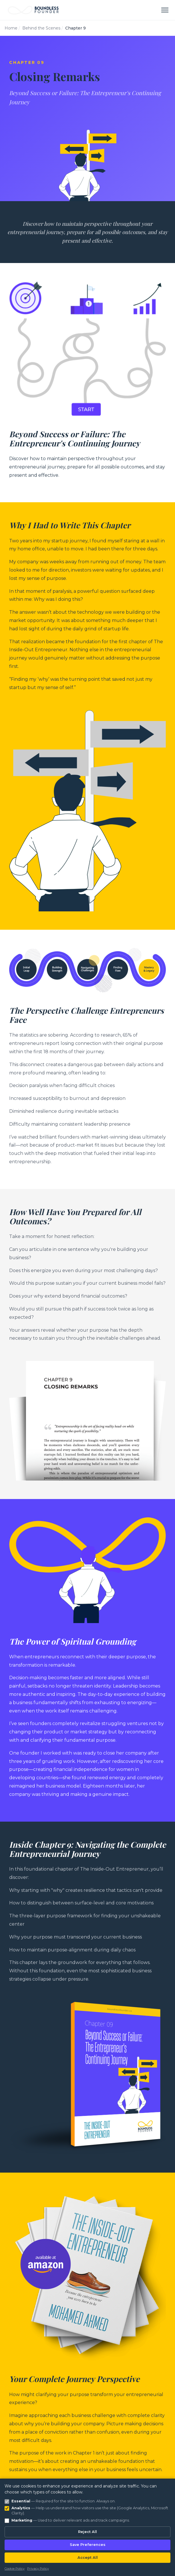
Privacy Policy (38, 2569)
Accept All (87, 2557)
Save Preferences (88, 2544)
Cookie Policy (15, 2569)
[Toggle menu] (165, 10)
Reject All (87, 2532)
